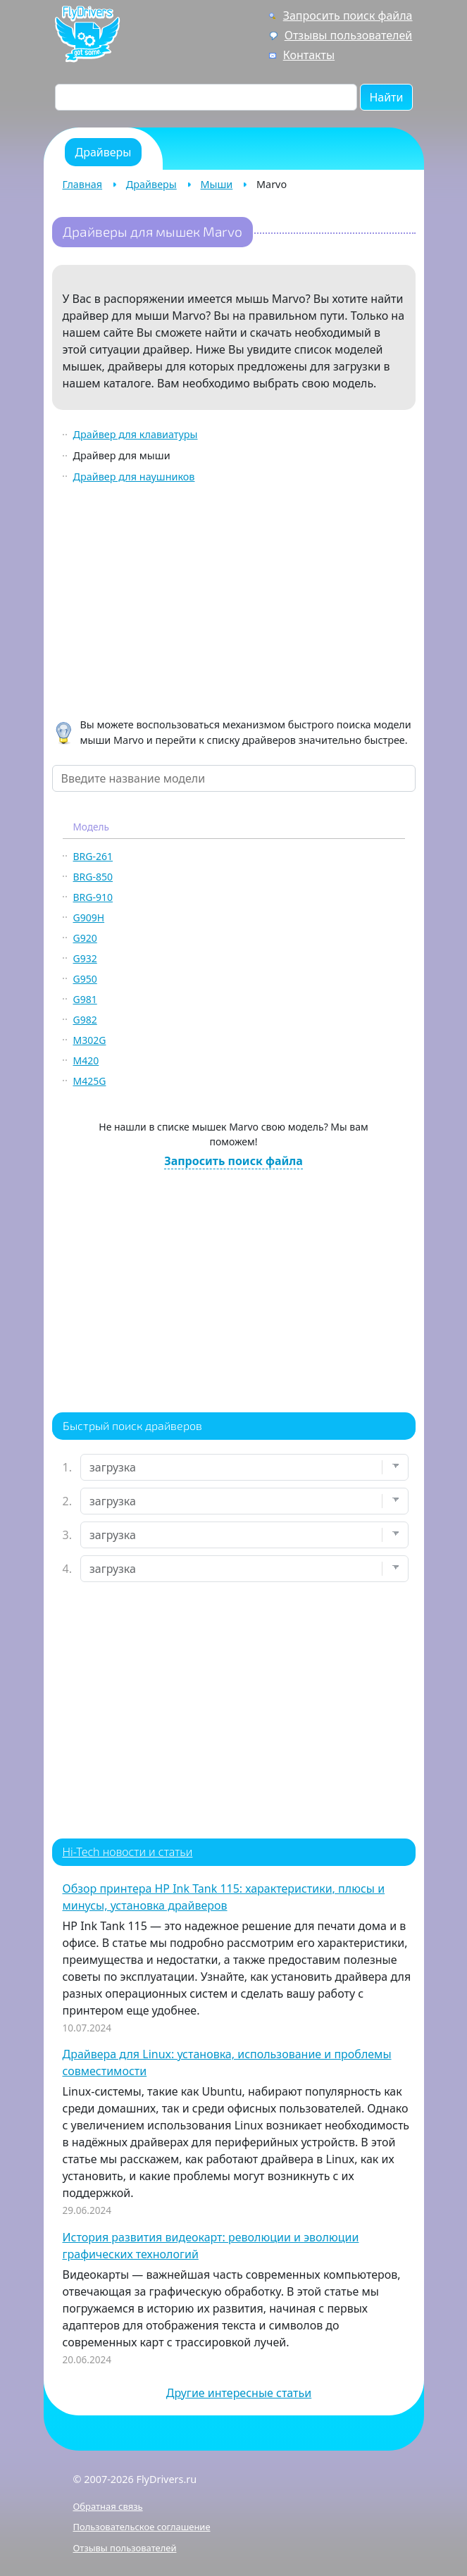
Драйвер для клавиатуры (135, 434)
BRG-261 (93, 856)
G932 (85, 958)
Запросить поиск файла (348, 15)
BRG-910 (93, 897)
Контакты (309, 55)
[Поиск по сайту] (206, 97)
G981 (85, 999)
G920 (85, 938)
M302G (89, 1040)
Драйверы (151, 184)
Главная (83, 184)
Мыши (217, 184)
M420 (86, 1060)
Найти (386, 97)
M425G (89, 1081)
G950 (85, 978)
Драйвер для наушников (134, 476)
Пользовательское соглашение (142, 2526)
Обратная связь (108, 2506)
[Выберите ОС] (244, 1568)
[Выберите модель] (244, 1535)
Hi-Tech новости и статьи (128, 1852)
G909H (89, 917)
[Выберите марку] (244, 1501)
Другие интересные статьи (238, 2393)
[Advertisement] (234, 603)
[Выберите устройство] (244, 1467)
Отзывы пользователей (349, 35)
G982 (85, 1019)
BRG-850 (93, 876)
